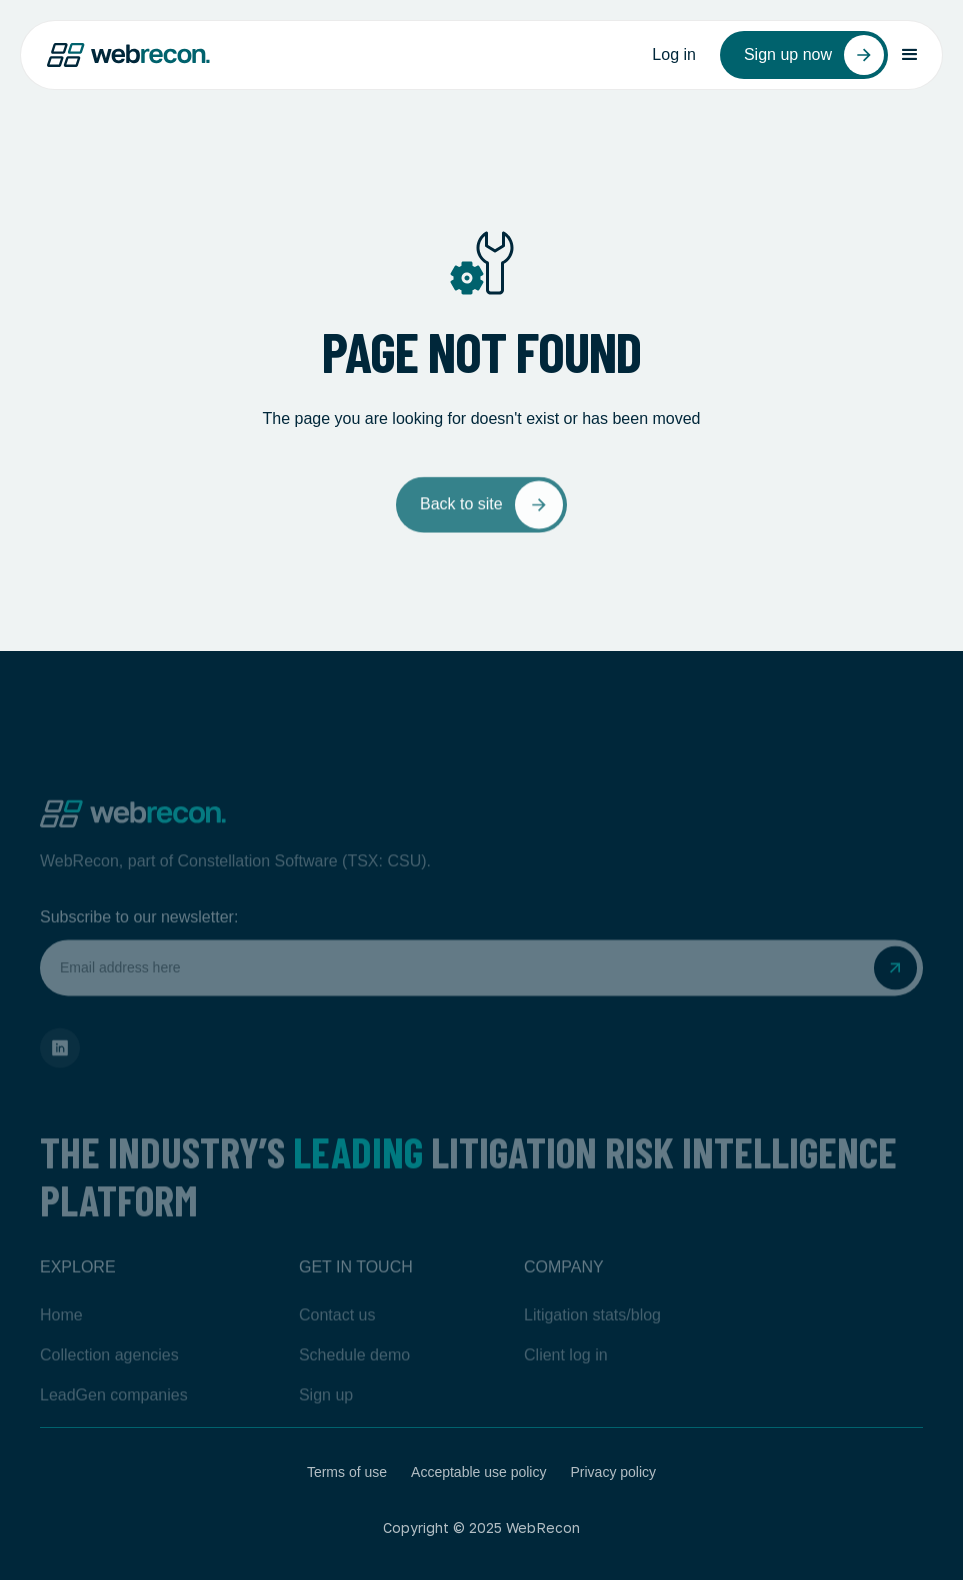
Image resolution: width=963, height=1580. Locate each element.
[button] (910, 55)
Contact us (337, 1341)
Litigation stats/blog (592, 1341)
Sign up (326, 1421)
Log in (674, 54)
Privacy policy (613, 1472)
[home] (128, 55)
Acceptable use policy (478, 1472)
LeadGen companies (114, 1421)
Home (61, 1341)
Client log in (566, 1381)
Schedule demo (354, 1381)
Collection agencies (109, 1381)
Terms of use (347, 1472)
